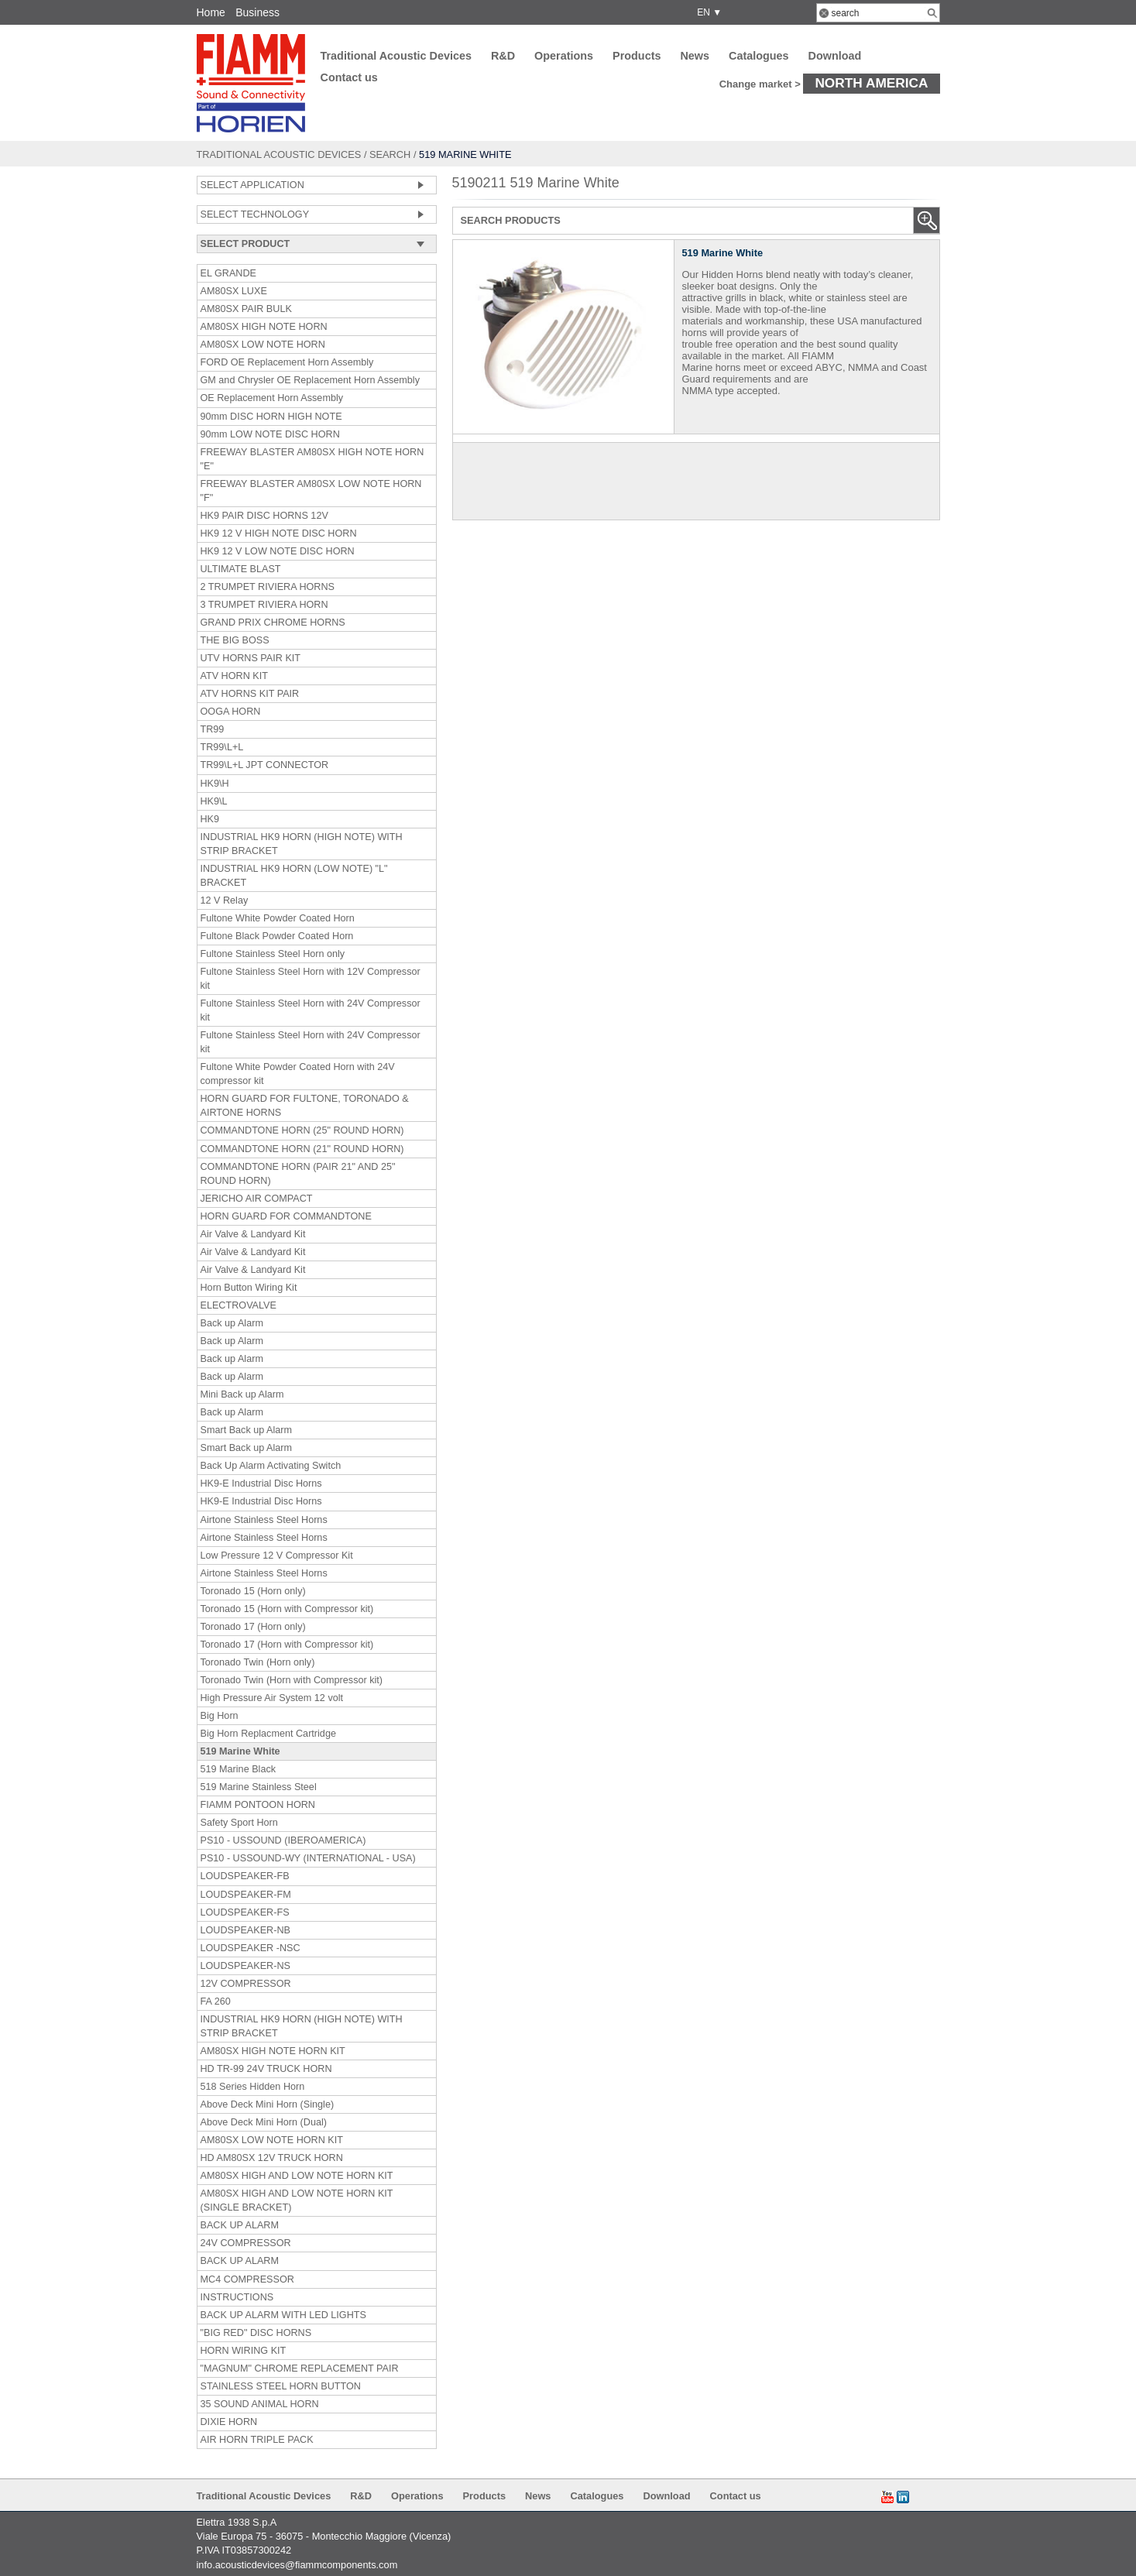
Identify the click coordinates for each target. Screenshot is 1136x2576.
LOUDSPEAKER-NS (245, 1965)
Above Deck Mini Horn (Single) (268, 2104)
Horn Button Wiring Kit (249, 1287)
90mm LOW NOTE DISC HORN (270, 434)
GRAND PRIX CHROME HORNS (273, 622)
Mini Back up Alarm (242, 1394)
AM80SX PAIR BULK (246, 309)
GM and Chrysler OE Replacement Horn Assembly (310, 380)
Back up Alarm (232, 1323)
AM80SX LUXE (234, 291)
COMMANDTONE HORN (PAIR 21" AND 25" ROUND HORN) (298, 1173)
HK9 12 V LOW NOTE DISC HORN (278, 551)
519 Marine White (240, 1751)
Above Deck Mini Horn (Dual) (264, 2122)
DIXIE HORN (229, 2422)
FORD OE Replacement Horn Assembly (287, 362)
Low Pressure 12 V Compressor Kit (277, 1555)
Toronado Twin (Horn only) (258, 1662)
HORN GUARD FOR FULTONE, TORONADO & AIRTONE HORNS (305, 1105)
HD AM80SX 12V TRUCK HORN (272, 2157)
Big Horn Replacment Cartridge (268, 1733)
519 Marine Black (238, 1769)
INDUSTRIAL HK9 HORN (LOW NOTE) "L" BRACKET (294, 875)
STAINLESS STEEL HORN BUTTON (281, 2386)
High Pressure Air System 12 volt (272, 1698)
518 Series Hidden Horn (253, 2086)
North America (871, 83)
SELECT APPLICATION (252, 185)
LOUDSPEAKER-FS (245, 1912)
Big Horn (220, 1715)
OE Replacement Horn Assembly (272, 398)
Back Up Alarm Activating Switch (271, 1465)
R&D (503, 56)
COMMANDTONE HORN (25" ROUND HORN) (302, 1130)
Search (389, 154)
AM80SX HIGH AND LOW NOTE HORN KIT (297, 2175)
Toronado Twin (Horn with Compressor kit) (292, 1680)
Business (257, 12)
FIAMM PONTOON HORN (258, 1804)
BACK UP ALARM (240, 2225)
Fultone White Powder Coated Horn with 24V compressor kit (298, 1074)
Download (835, 56)
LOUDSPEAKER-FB (245, 1876)
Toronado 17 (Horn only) (253, 1626)
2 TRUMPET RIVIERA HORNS (268, 586)
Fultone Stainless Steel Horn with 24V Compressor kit (310, 1010)
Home (211, 12)
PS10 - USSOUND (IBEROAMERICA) (283, 1840)
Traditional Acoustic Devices (396, 56)
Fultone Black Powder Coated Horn (277, 936)
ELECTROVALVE (238, 1305)
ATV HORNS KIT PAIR (250, 693)
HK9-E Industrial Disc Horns (261, 1483)
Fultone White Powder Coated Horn (278, 918)
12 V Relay (225, 900)
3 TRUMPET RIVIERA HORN (264, 604)
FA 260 (216, 2001)
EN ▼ (707, 12)
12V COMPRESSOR (246, 1983)
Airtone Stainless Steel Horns (264, 1519)
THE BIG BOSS (235, 640)
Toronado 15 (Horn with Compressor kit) (287, 1609)
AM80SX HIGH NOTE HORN (264, 326)
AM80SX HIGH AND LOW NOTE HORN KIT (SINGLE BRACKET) (297, 2200)
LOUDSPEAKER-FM (246, 1894)
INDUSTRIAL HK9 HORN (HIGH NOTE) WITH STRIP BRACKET (302, 844)
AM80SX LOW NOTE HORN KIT (272, 2140)
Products (637, 56)
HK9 (210, 819)
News (694, 56)
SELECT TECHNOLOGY (255, 214)
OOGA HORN (231, 711)
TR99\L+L (222, 747)
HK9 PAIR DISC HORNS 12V (264, 515)
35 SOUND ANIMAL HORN (260, 2404)
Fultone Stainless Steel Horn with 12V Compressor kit (310, 978)
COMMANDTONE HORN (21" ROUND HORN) (302, 1149)
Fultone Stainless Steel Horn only (273, 953)
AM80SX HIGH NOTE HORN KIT (273, 2051)
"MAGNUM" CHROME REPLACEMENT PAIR (300, 2368)
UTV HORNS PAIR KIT (251, 658)
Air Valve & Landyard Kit (253, 1234)
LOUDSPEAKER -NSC (250, 1948)
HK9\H (215, 783)
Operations (563, 56)
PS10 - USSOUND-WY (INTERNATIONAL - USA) (308, 1858)
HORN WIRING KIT (244, 2350)
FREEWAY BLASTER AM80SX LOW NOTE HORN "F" (311, 490)
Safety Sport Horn (239, 1822)
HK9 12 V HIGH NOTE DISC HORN (279, 533)
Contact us (349, 77)
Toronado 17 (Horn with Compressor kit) (287, 1644)
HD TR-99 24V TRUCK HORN (266, 2068)
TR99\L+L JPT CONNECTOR (265, 765)
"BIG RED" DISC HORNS (256, 2332)
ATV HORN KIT (234, 676)
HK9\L (214, 801)
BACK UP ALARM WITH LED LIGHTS (283, 2315)
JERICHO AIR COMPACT (257, 1198)
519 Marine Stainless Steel (259, 1787)
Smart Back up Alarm (247, 1430)
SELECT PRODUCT (245, 243)
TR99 (213, 729)
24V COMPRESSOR (246, 2243)
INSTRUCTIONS (237, 2297)
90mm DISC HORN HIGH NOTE (271, 416)
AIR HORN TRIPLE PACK (257, 2439)
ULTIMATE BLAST (241, 569)
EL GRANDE (229, 273)
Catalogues (759, 56)
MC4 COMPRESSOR (247, 2279)
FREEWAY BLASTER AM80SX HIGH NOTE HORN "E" (312, 459)
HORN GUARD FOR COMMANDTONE (286, 1216)
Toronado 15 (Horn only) (253, 1591)
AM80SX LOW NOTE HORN (263, 344)
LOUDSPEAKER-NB (245, 1930)
